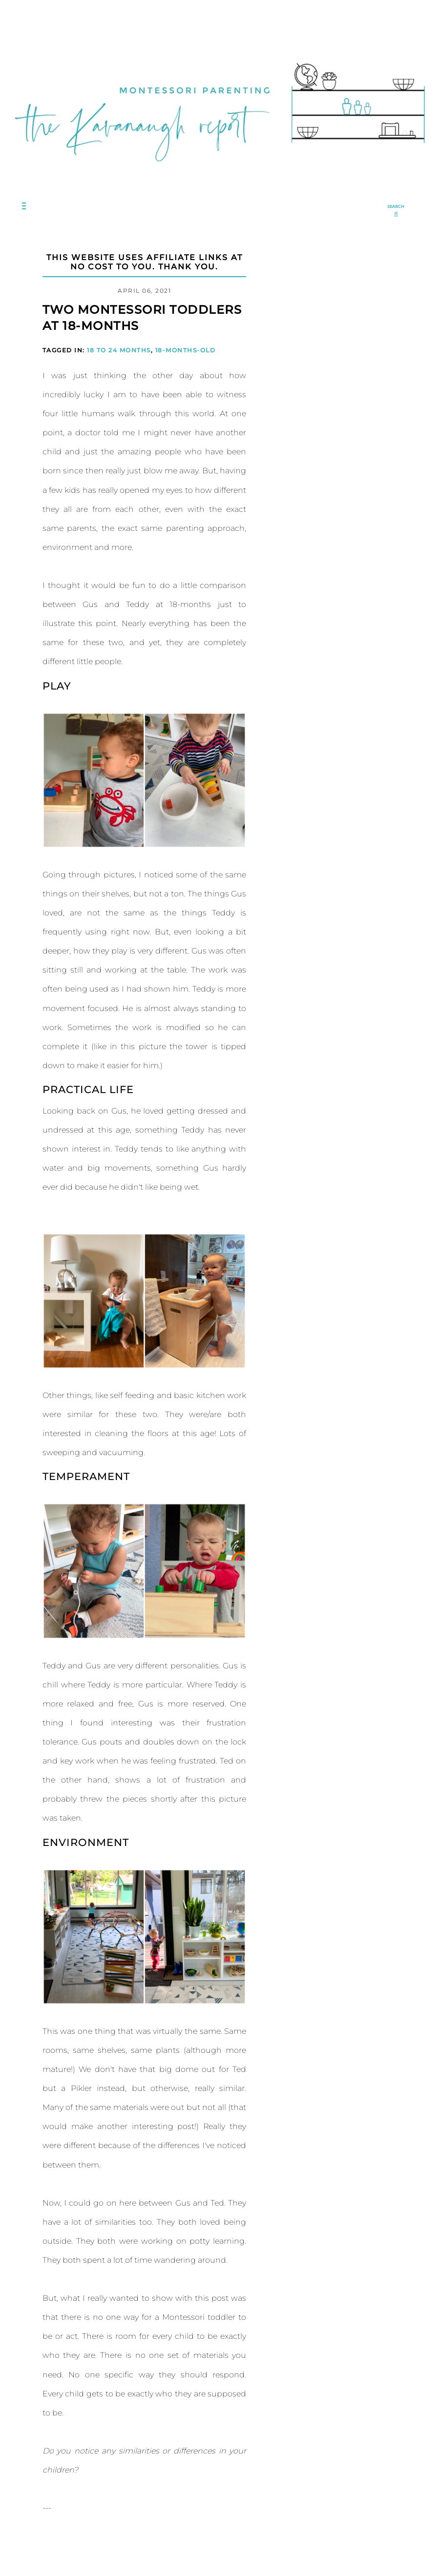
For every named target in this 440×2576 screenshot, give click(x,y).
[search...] (395, 211)
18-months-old (185, 350)
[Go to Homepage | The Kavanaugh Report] (220, 173)
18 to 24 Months (119, 350)
